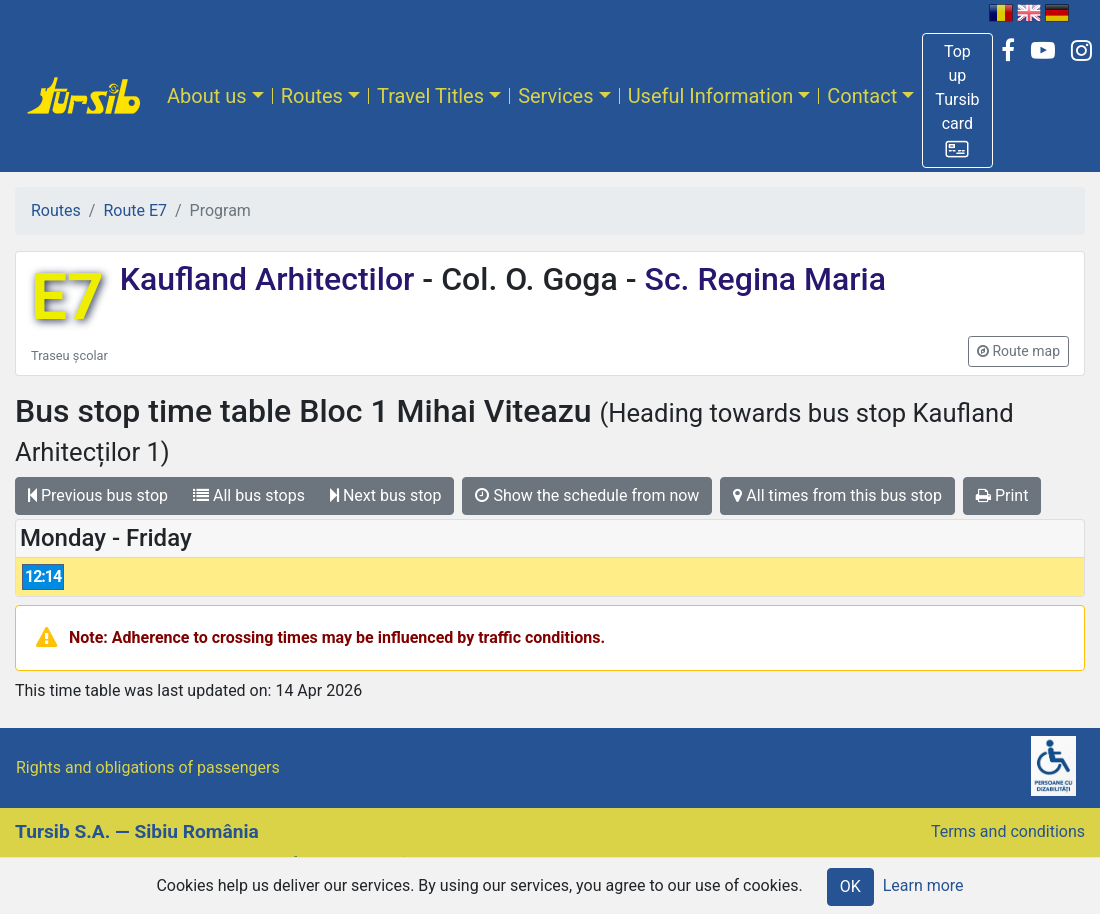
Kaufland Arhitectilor (271, 279)
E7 (67, 297)
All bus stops (249, 495)
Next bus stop (386, 495)
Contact (862, 96)
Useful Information (711, 96)
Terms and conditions (1008, 831)
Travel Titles (430, 96)
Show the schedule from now (587, 495)
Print (1002, 495)
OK (850, 886)
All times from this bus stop (837, 495)
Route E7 (135, 210)
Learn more (923, 885)
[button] (957, 100)
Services (555, 96)
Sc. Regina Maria (761, 279)
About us (207, 96)
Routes (312, 96)
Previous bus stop (98, 495)
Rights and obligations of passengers (148, 767)
